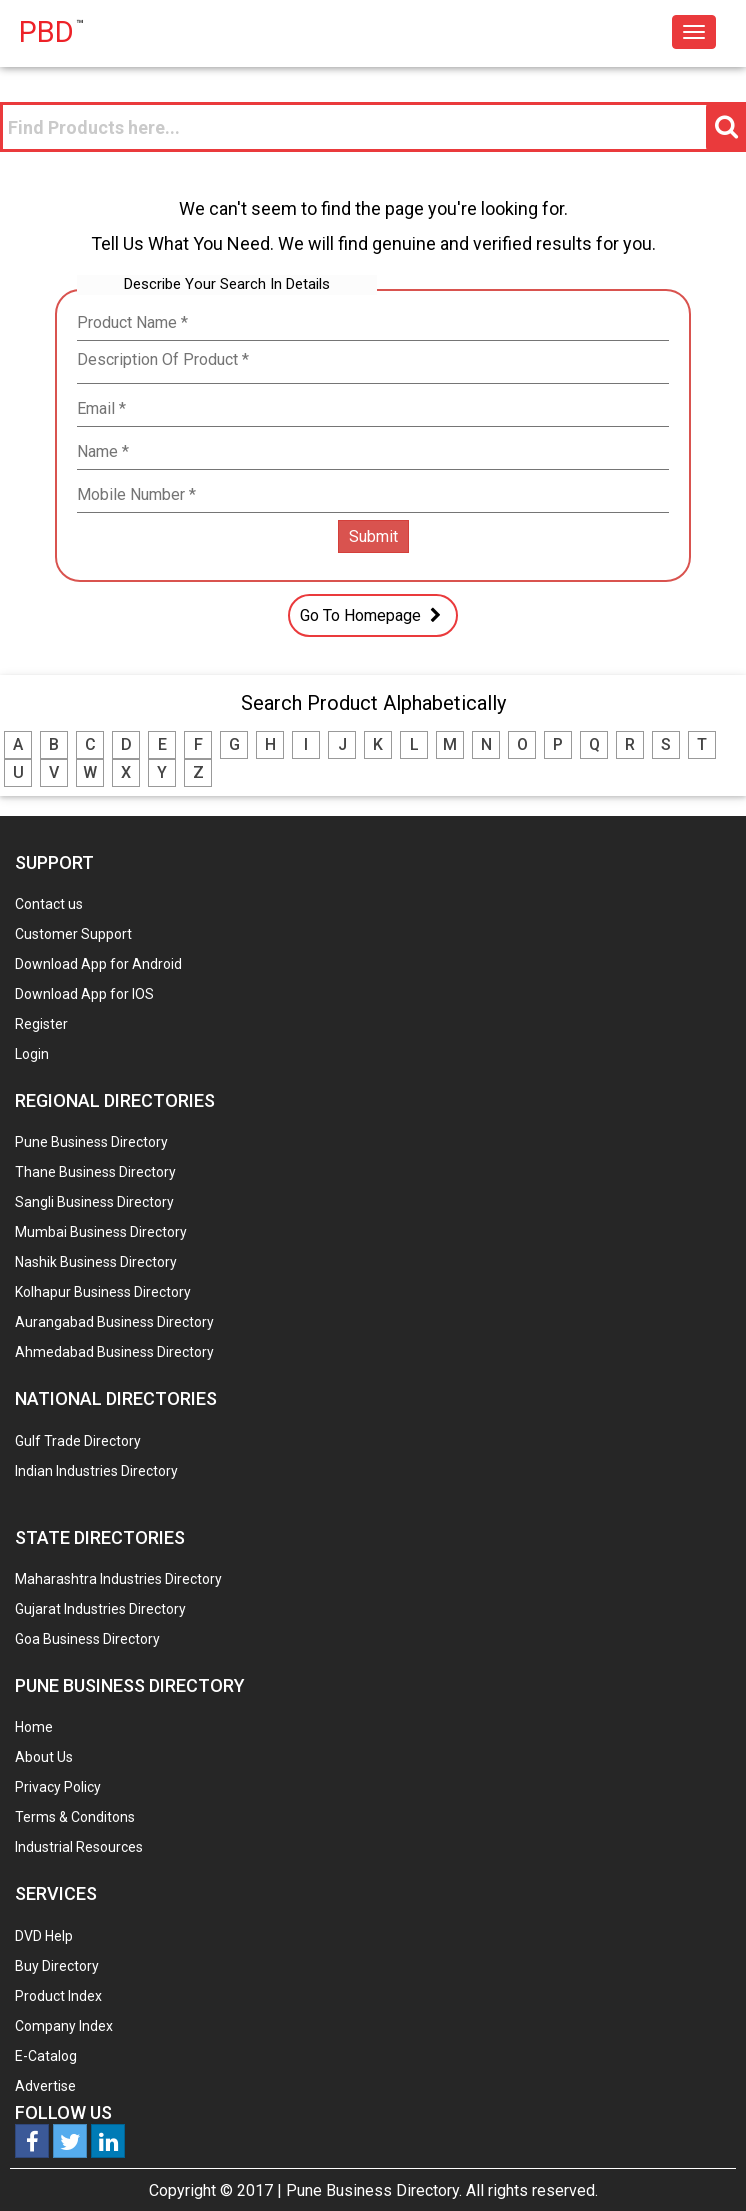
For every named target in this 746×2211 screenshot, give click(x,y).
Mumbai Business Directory (101, 1232)
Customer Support (73, 934)
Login (32, 1054)
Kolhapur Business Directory (103, 1292)
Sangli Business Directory (94, 1202)
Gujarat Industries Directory (100, 1609)
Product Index (58, 1996)
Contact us (49, 904)
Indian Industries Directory (96, 1471)
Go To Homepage (373, 615)
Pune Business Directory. (374, 2190)
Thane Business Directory (95, 1172)
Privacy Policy (58, 1787)
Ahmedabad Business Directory (114, 1352)
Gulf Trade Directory (78, 1441)
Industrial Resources (79, 1847)
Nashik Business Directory (96, 1262)
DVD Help (44, 1936)
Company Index (64, 2026)
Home (34, 1727)
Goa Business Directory (87, 1639)
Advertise (45, 2086)
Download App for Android (98, 964)
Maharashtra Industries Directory (118, 1579)
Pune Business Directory (91, 1142)
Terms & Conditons (75, 1817)
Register (41, 1024)
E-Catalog (46, 2056)
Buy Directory (57, 1966)
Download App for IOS (84, 994)
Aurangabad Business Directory (114, 1322)
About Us (44, 1757)
